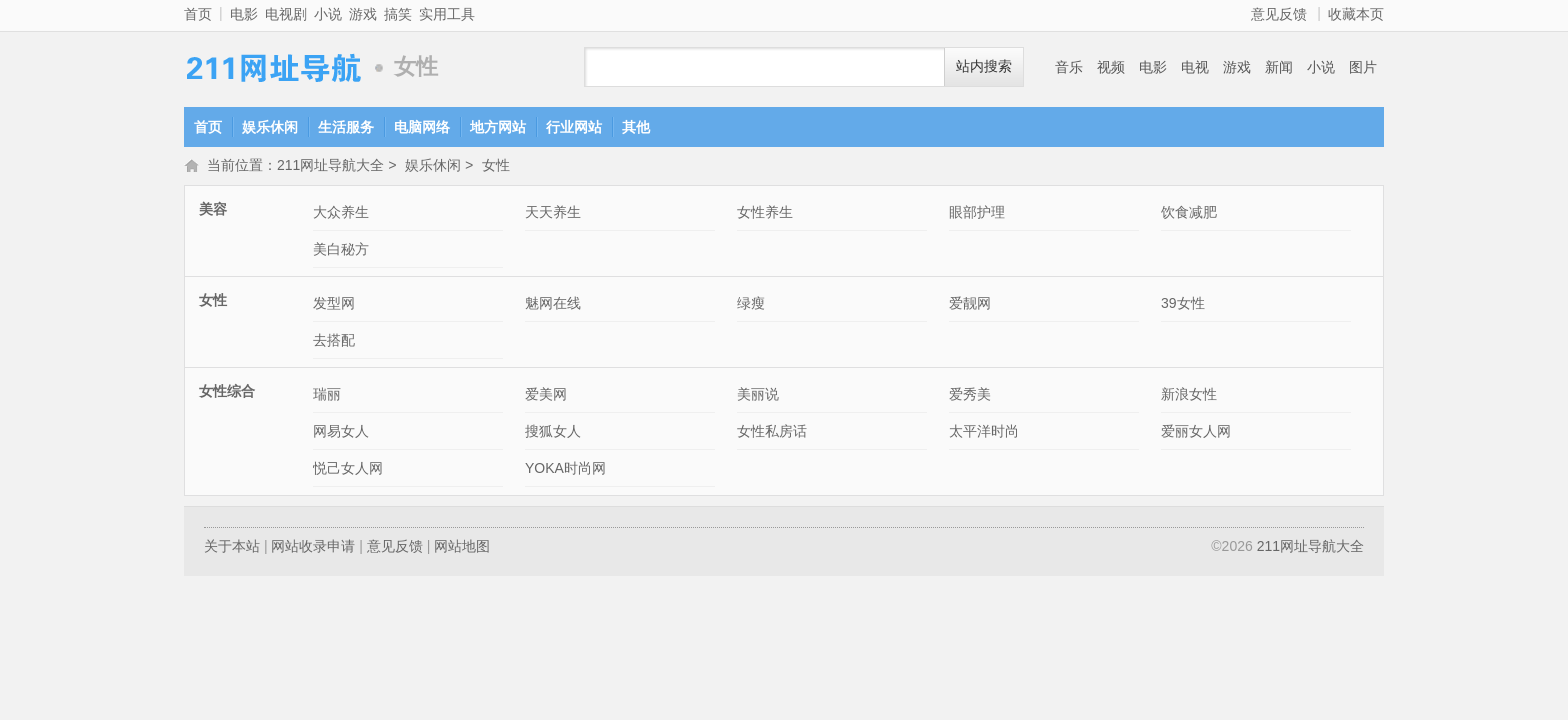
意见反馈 (1279, 14)
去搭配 (334, 342)
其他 (636, 127)
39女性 (1183, 305)
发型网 (334, 305)
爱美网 (546, 396)
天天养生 (553, 214)
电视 (1195, 67)
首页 (198, 14)
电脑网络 (422, 127)
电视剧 (286, 14)
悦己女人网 (348, 470)
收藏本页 (1356, 14)
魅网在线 (553, 305)
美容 (213, 211)
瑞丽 (327, 396)
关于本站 (232, 548)
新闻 (1279, 67)
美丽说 (758, 396)
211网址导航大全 (274, 67)
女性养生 (765, 214)
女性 (496, 167)
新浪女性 (1189, 396)
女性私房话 (772, 433)
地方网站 (498, 127)
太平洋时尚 (984, 433)
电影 (244, 14)
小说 (328, 14)
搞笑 (398, 14)
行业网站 (574, 127)
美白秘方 (341, 251)
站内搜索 (984, 66)
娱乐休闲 (270, 127)
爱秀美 (970, 396)
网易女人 (341, 433)
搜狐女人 (553, 433)
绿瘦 (751, 305)
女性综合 (227, 393)
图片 (1363, 67)
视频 (1111, 67)
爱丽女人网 (1196, 433)
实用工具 (447, 14)
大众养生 (341, 214)
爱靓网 (970, 305)
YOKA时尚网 (565, 470)
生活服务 (346, 127)
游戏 (363, 14)
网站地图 (462, 548)
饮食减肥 (1189, 214)
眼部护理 (977, 214)
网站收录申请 (313, 548)
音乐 (1069, 67)
